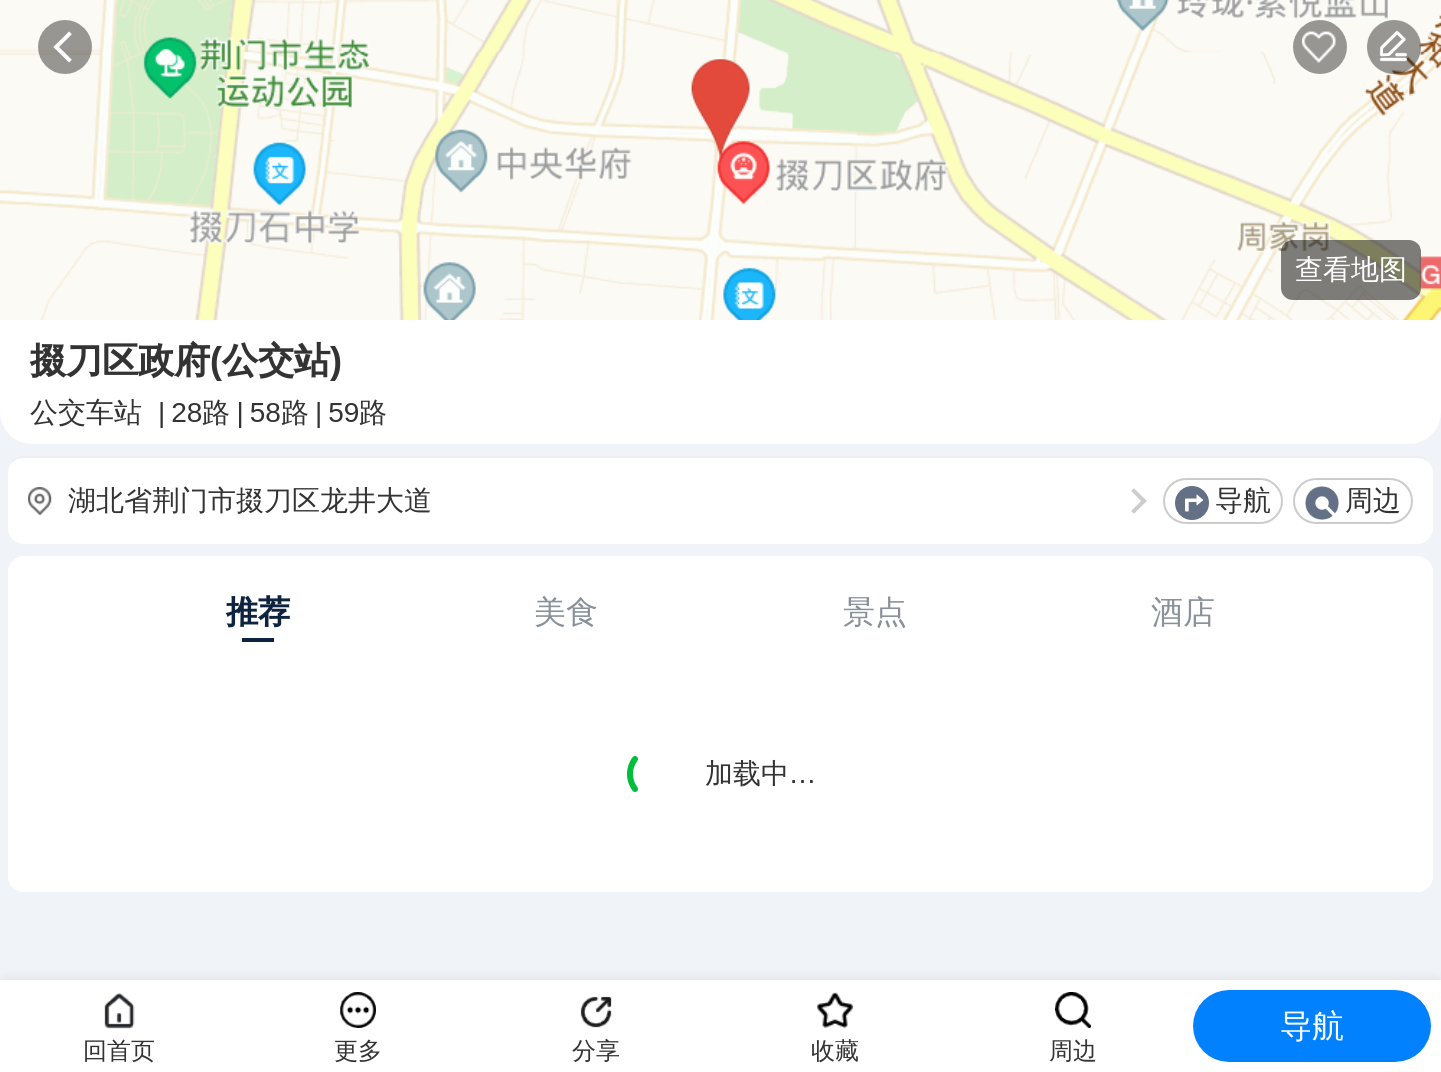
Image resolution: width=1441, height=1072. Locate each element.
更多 (358, 1050)
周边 (1373, 500)
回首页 (119, 1050)
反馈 (1394, 47)
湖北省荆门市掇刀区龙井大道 (250, 500)
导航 (1243, 500)
